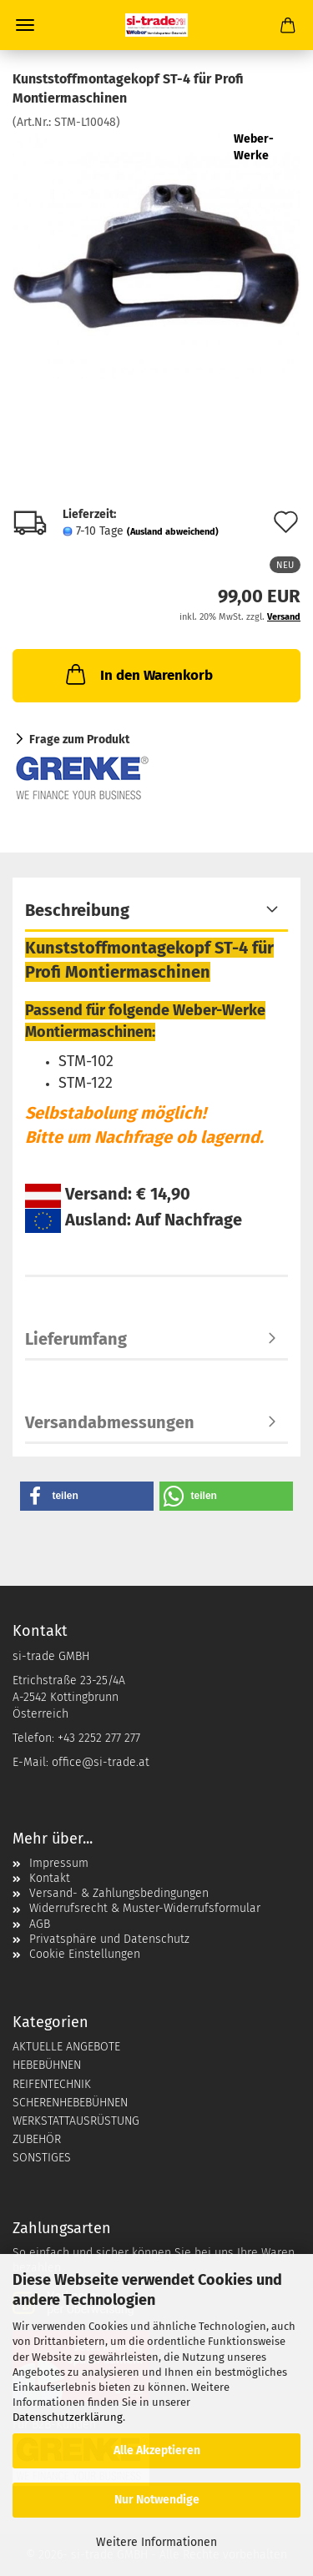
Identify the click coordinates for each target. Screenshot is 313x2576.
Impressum (58, 1863)
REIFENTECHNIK (52, 2084)
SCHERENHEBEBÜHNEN (70, 2103)
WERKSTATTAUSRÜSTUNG (76, 2121)
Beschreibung (77, 910)
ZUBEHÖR (37, 2139)
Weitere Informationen (156, 2542)
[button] (87, 1496)
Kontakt (49, 1878)
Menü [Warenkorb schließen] (25, 25)
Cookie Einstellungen (84, 1954)
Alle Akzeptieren (157, 2450)
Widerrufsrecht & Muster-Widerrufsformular (144, 1908)
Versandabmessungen (109, 1422)
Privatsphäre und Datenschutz (109, 1939)
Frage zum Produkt (79, 739)
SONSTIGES (42, 2158)
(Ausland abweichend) (173, 531)
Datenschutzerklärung (68, 2417)
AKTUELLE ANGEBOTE (66, 2047)
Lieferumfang (76, 1339)
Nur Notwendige (156, 2500)
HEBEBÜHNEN (47, 2065)
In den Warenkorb (138, 674)
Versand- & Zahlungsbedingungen (119, 1893)
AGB (39, 1924)
